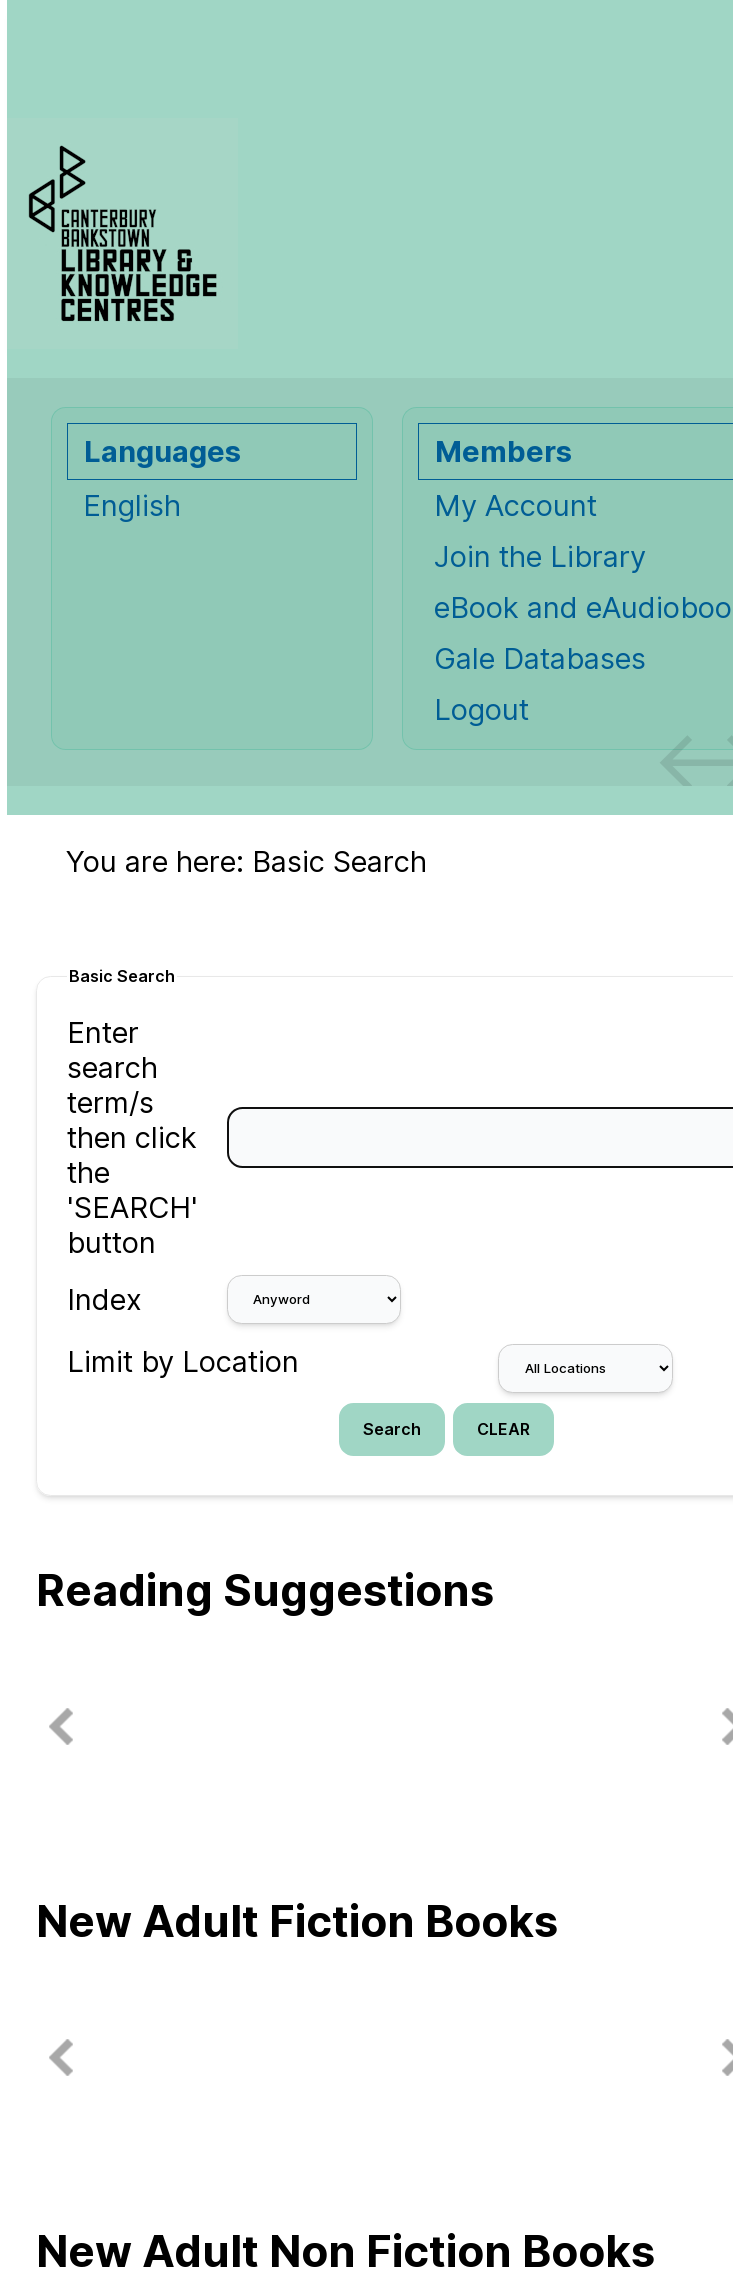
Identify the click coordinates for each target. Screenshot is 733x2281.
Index (104, 1299)
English (132, 505)
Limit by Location (183, 1361)
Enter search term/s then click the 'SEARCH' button (132, 1137)
